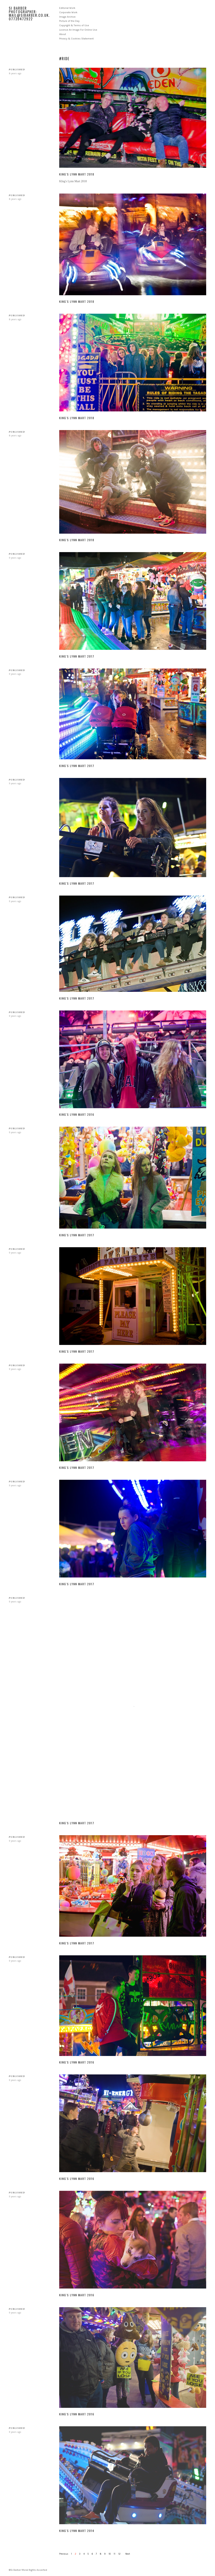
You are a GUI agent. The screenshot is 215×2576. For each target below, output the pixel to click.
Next (127, 2554)
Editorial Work (67, 8)
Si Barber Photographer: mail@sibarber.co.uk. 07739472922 (29, 13)
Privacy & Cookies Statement (76, 38)
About (62, 34)
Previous (64, 2554)
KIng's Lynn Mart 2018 (76, 174)
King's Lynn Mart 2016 (76, 1114)
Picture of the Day (69, 21)
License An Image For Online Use (78, 29)
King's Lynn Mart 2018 (76, 301)
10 (110, 2554)
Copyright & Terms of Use (74, 25)
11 (114, 2554)
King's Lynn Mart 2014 (76, 2530)
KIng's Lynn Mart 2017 (76, 656)
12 (119, 2554)
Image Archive (67, 16)
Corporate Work (68, 12)
